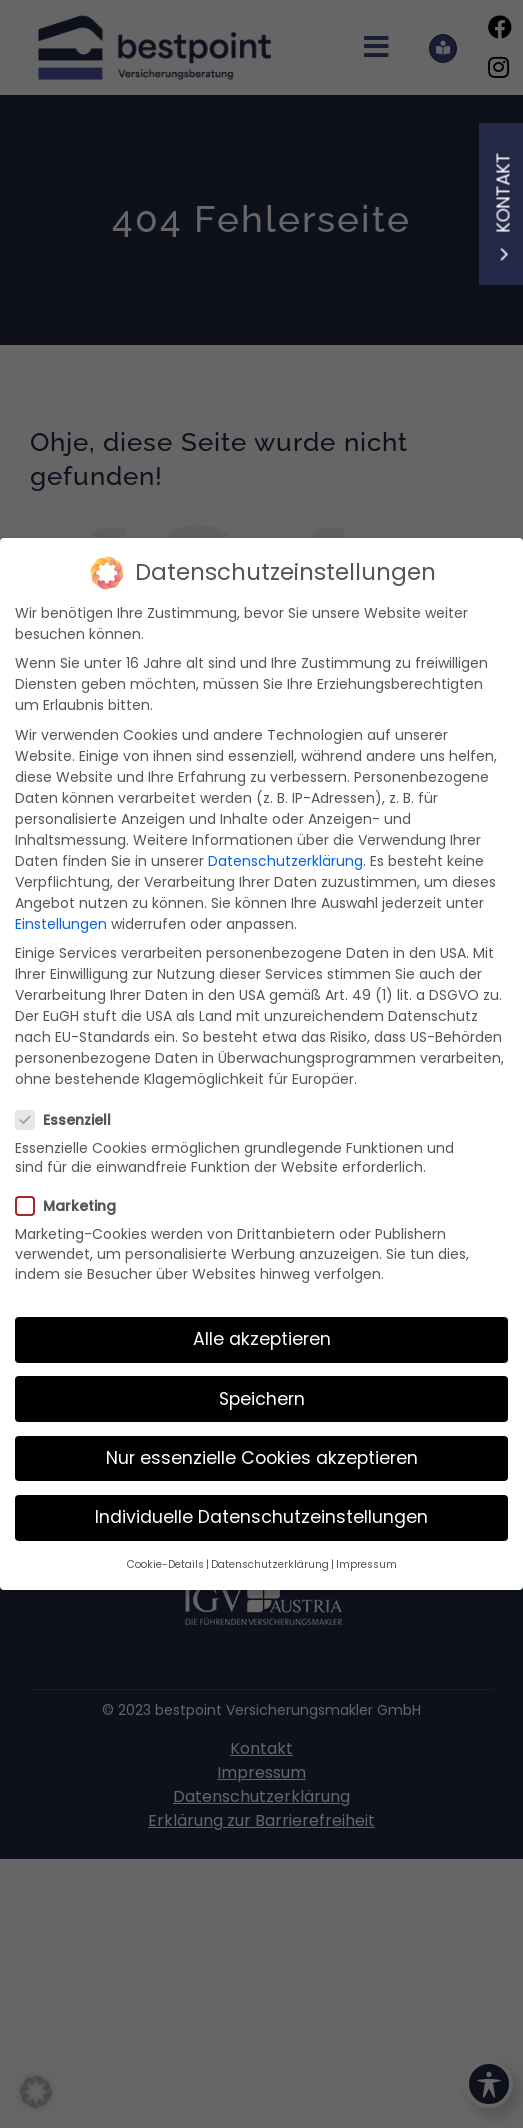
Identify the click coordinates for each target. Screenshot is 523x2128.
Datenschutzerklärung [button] (270, 1550)
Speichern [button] (262, 1385)
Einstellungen (61, 910)
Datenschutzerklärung (285, 847)
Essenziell (71, 1106)
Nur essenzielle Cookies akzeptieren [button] (262, 1444)
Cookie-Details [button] (165, 1550)
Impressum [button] (366, 1550)
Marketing (74, 1193)
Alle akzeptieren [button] (262, 1326)
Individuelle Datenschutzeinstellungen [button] (261, 1503)
